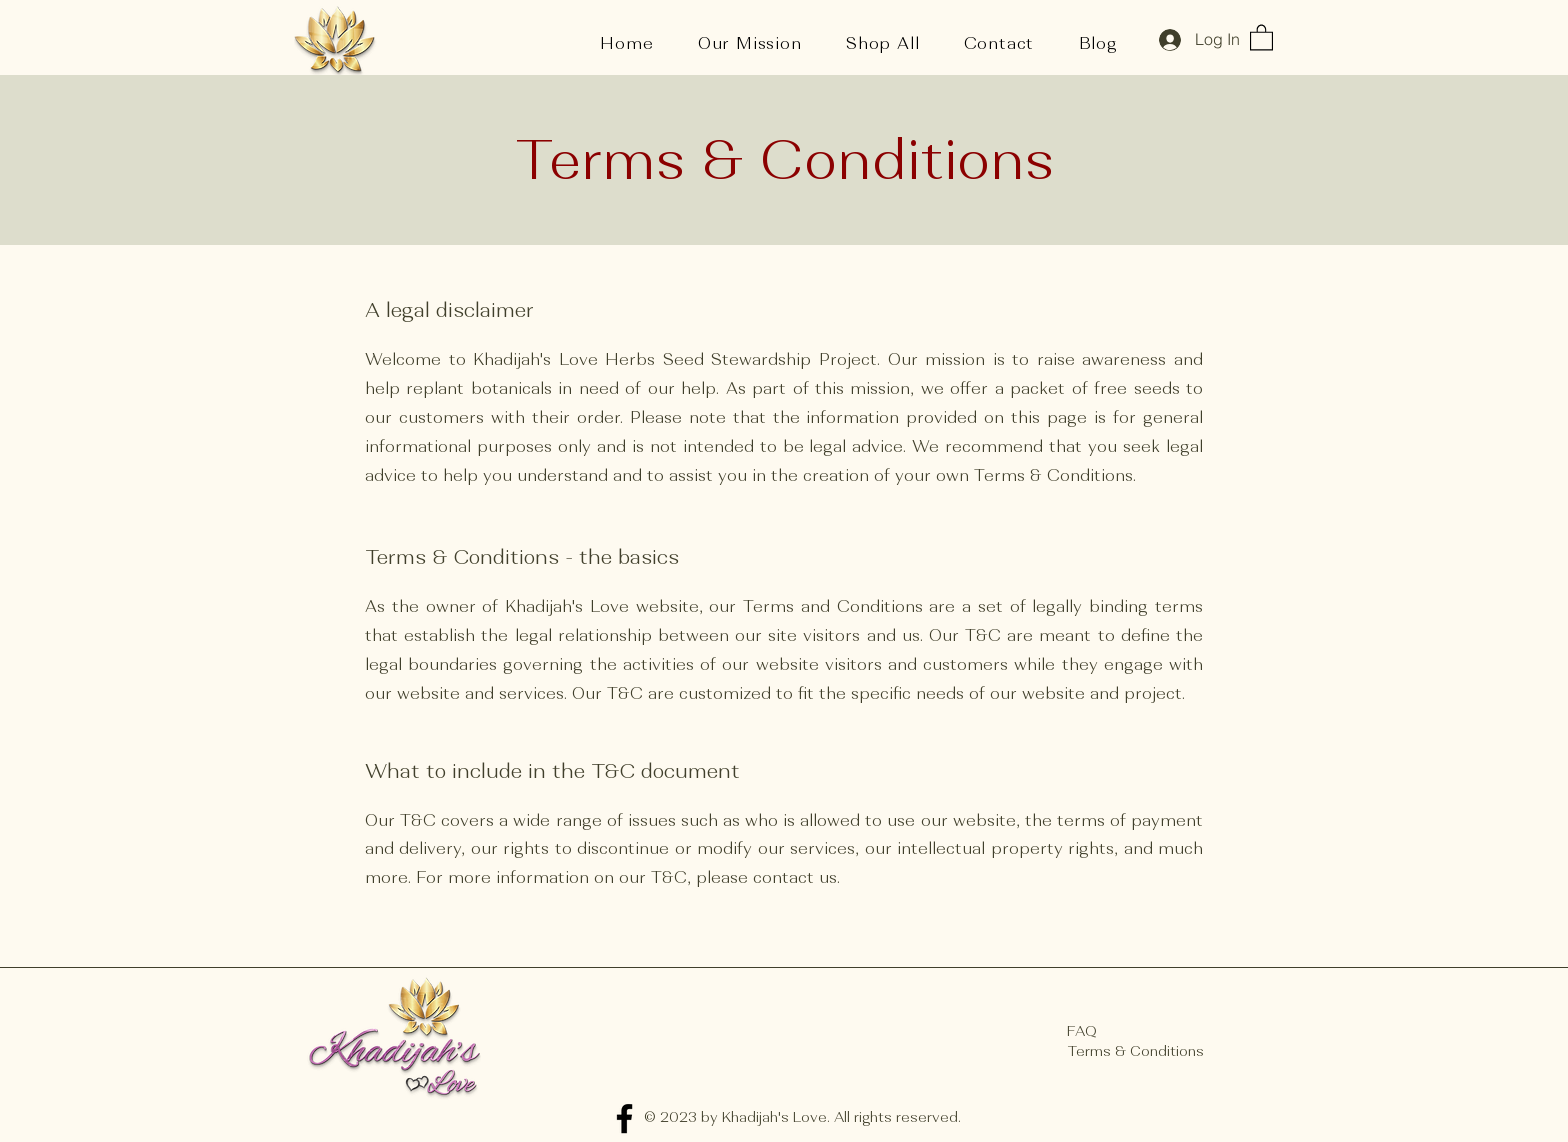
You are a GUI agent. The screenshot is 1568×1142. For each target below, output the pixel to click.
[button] (1261, 36)
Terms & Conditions (1135, 1051)
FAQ (1082, 1031)
